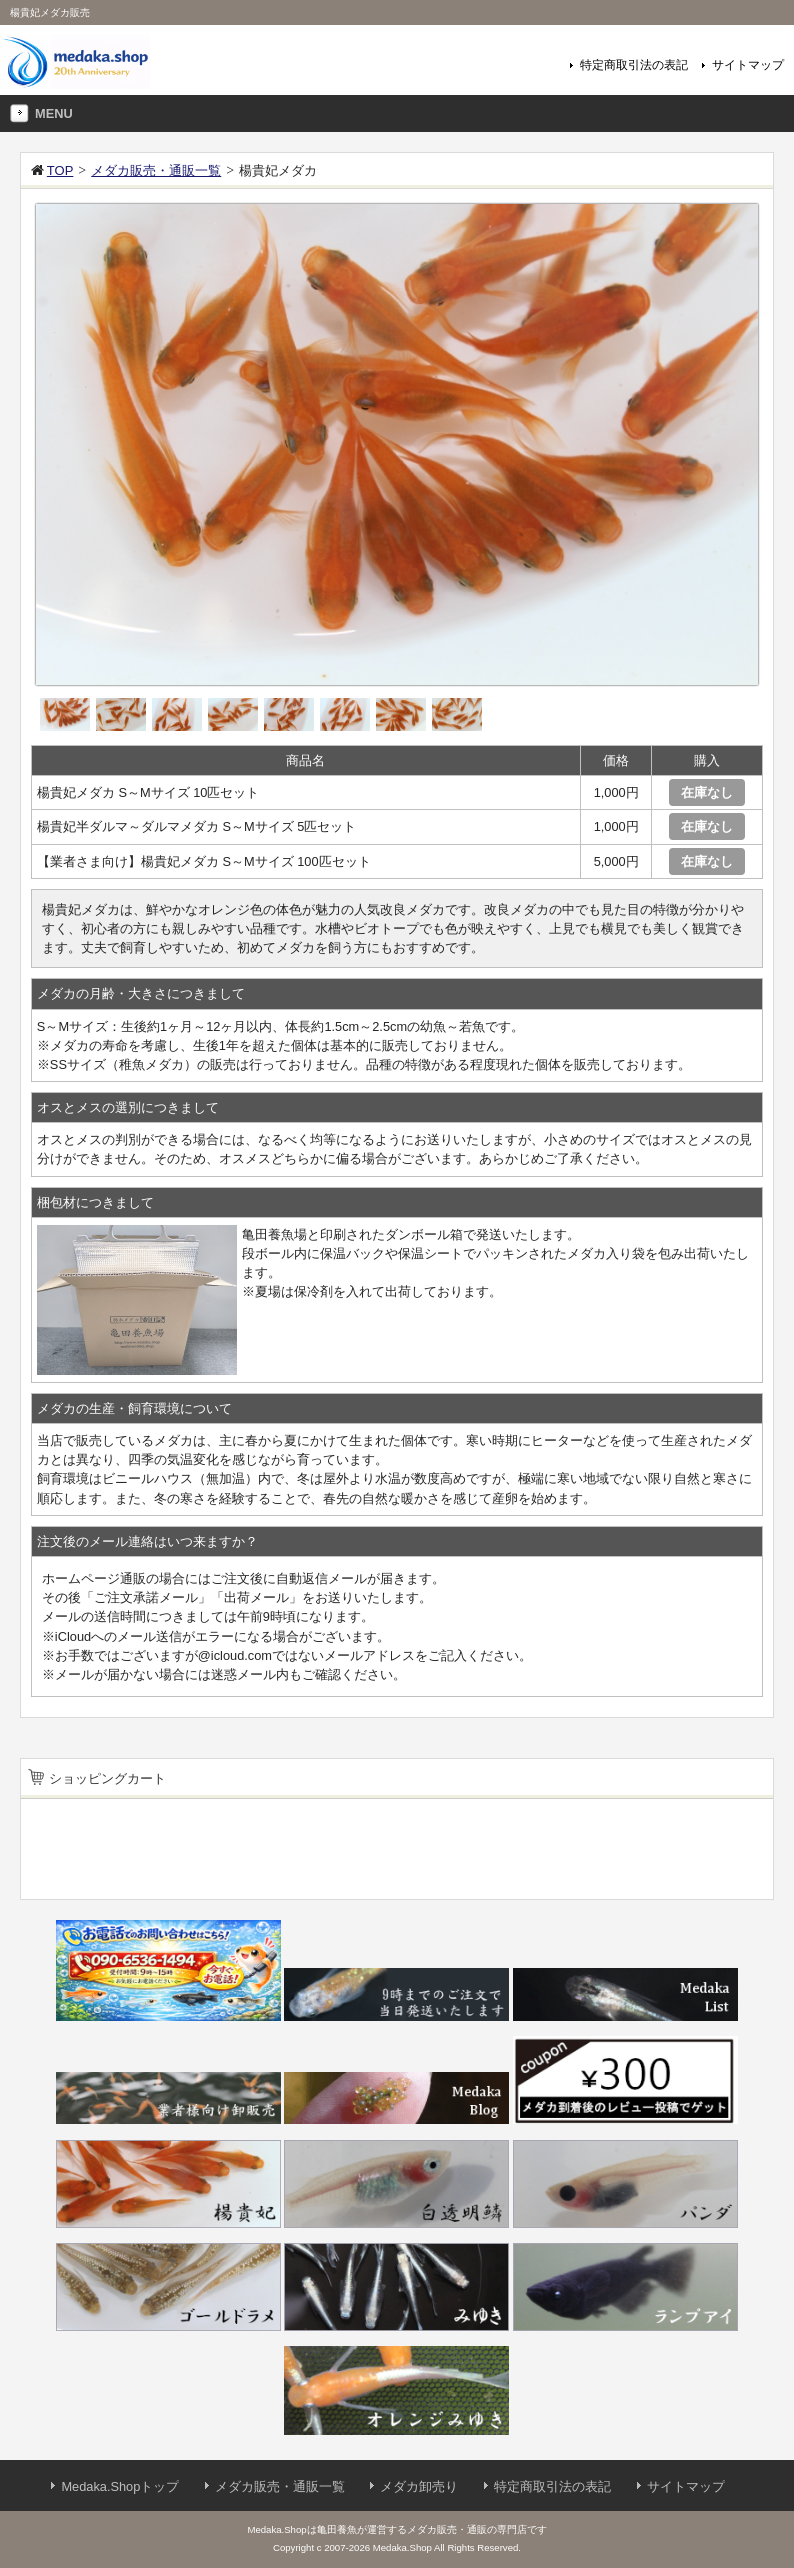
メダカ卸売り (419, 2486)
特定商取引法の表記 (634, 65)
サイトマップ (748, 65)
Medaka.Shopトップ (120, 2486)
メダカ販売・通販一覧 (280, 2486)
